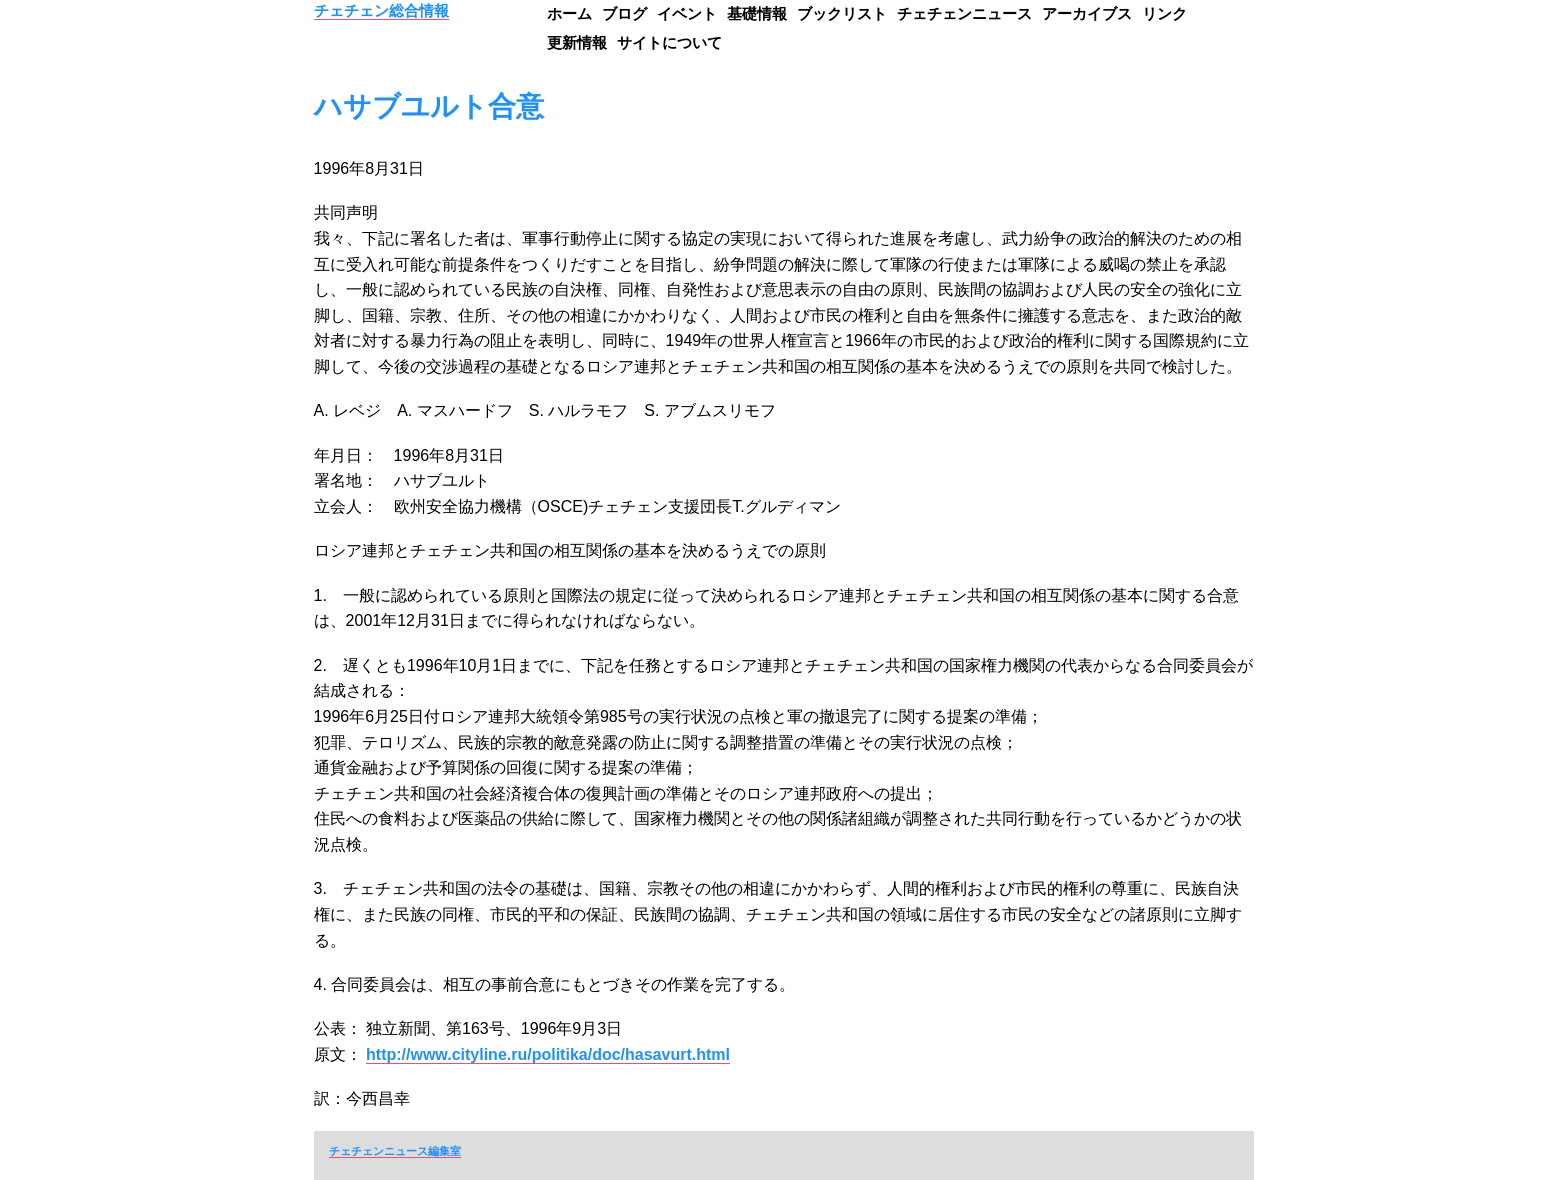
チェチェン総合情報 (381, 10)
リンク (1164, 13)
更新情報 (577, 42)
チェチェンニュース (964, 13)
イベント (687, 13)
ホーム (569, 13)
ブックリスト (842, 13)
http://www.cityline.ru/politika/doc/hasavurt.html (548, 1054)
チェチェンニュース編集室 (395, 1151)
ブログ (624, 13)
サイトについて (669, 42)
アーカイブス (1087, 13)
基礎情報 (757, 13)
